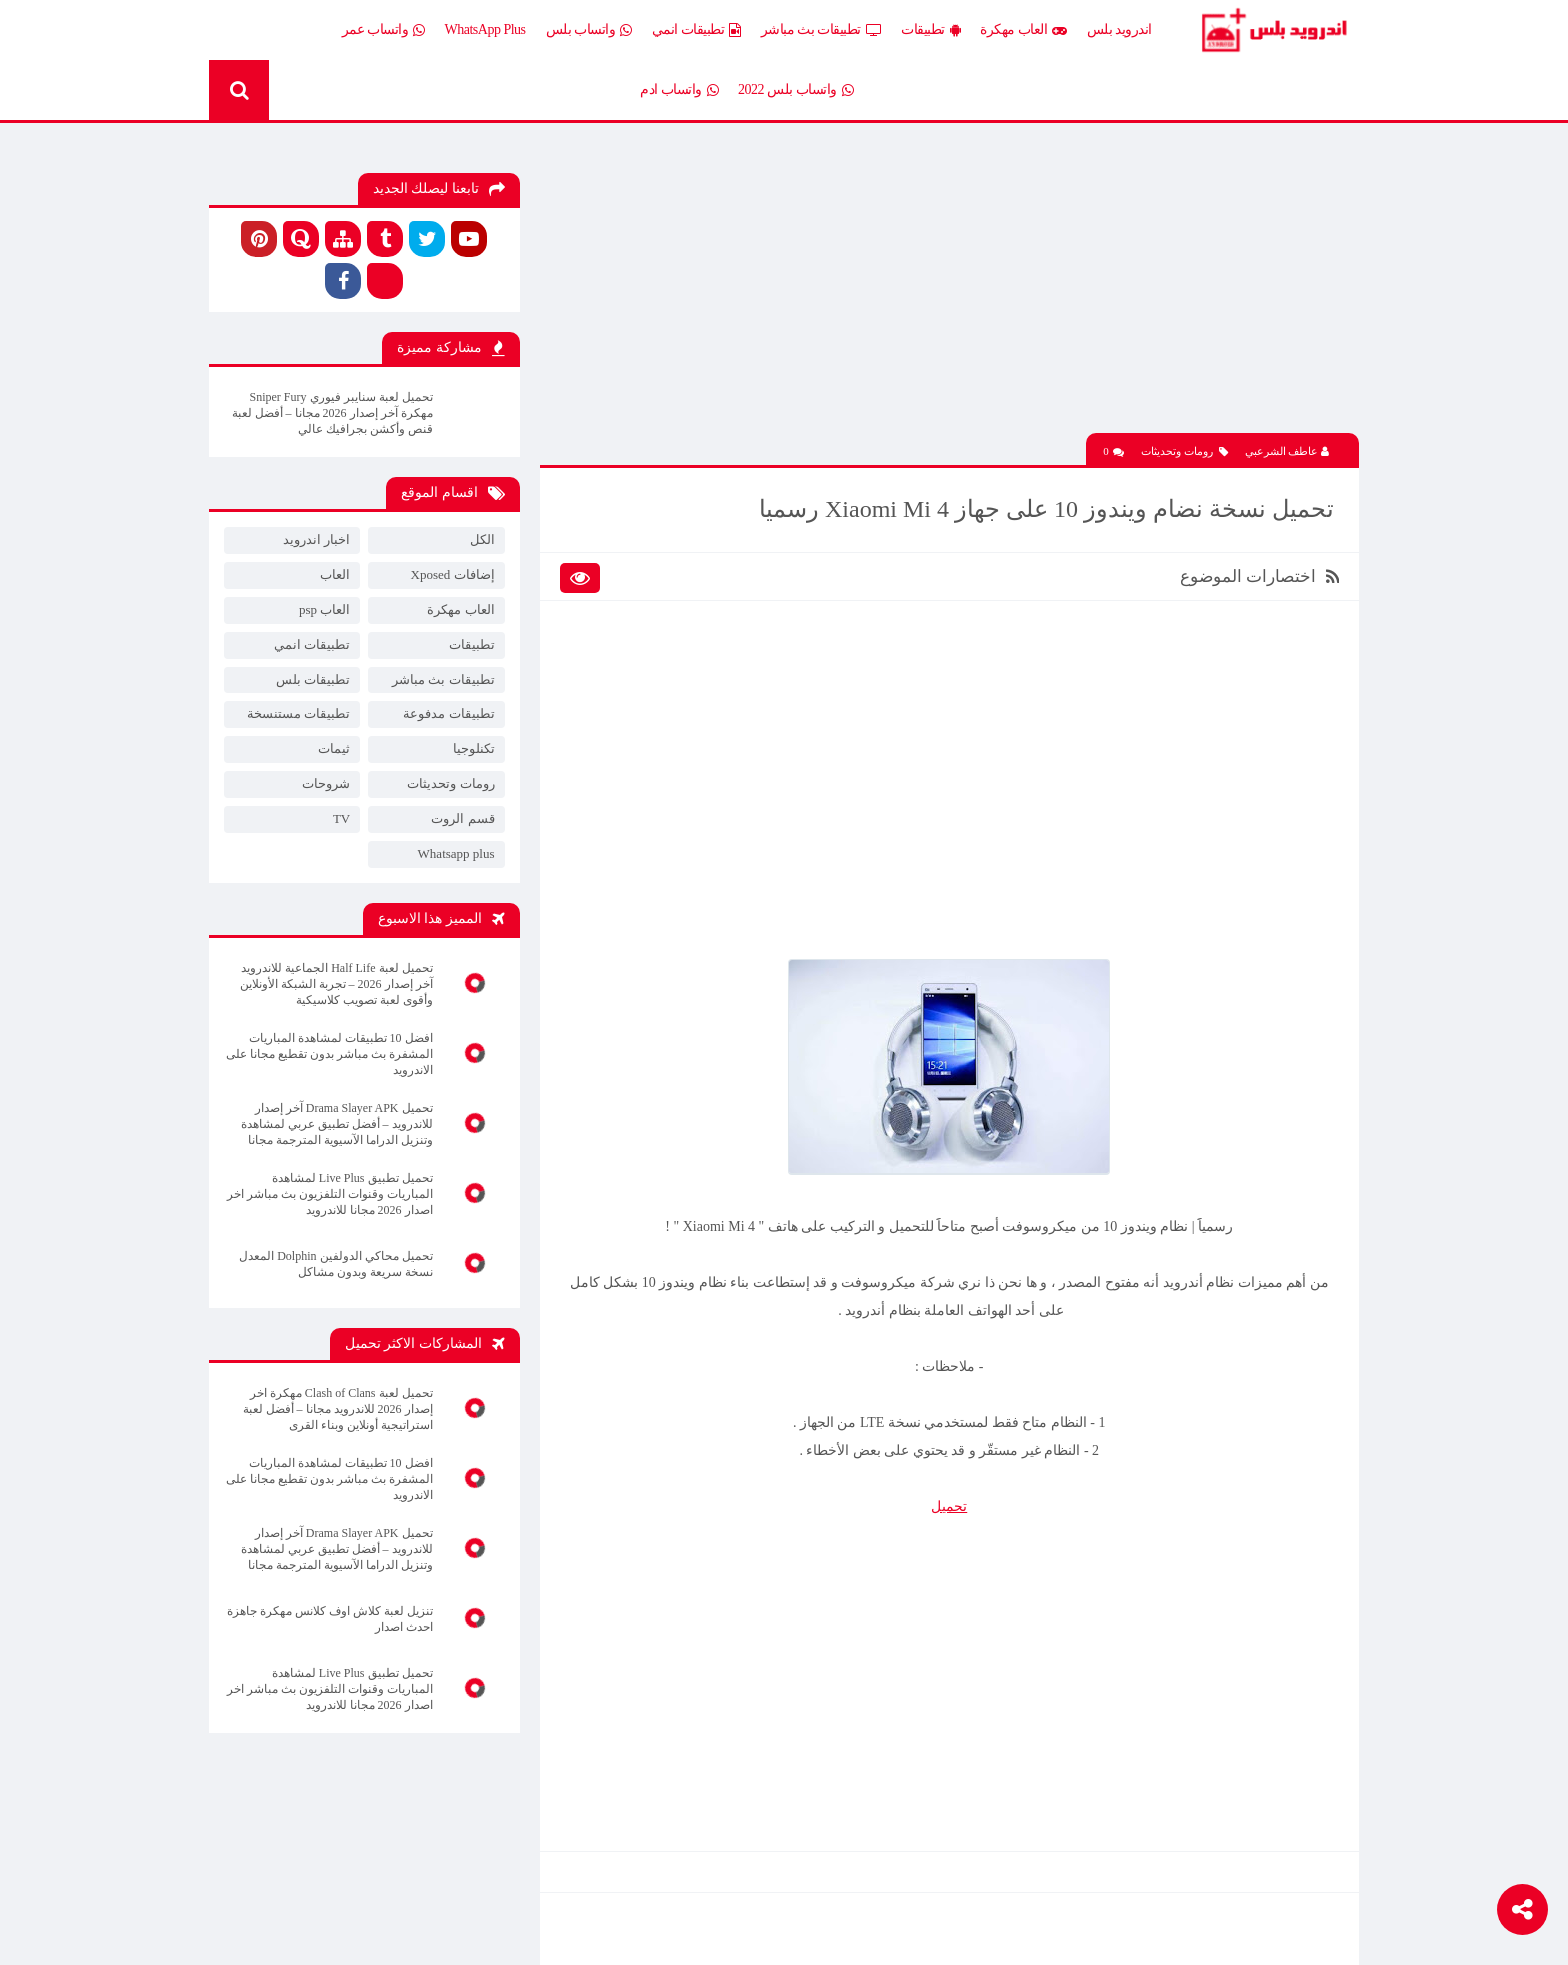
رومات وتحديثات (1184, 451)
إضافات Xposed (453, 574)
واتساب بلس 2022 (795, 90)
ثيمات (334, 748)
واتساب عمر (383, 30)
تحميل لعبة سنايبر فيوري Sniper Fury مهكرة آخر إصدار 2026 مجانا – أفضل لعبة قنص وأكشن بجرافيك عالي (332, 413)
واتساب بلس (589, 30)
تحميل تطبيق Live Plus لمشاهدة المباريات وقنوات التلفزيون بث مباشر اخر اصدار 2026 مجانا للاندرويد (330, 1194)
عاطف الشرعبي (1287, 451)
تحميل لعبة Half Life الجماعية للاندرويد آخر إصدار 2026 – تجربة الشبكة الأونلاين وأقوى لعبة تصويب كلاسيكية (336, 984)
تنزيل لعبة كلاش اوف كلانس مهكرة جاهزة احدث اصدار (330, 1619)
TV (341, 818)
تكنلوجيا (474, 748)
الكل (482, 539)
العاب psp (324, 609)
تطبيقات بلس (313, 679)
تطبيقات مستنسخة (298, 713)
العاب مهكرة (1023, 30)
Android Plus (1273, 30)
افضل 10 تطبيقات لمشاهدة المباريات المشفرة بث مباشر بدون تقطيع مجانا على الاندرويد (329, 1054)
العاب (335, 574)
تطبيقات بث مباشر (821, 30)
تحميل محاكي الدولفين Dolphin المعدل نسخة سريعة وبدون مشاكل (335, 1264)
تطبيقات (930, 30)
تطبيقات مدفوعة (448, 713)
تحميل (949, 1506)
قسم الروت (462, 818)
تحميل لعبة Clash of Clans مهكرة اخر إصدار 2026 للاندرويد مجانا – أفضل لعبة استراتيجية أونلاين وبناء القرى (338, 1409)
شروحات (326, 783)
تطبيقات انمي (696, 30)
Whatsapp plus (456, 853)
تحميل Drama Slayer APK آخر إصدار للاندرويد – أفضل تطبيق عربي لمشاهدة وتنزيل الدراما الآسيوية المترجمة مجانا (337, 1124)
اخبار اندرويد (316, 539)
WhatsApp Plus (485, 29)
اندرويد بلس (1119, 29)
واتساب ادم (679, 90)
